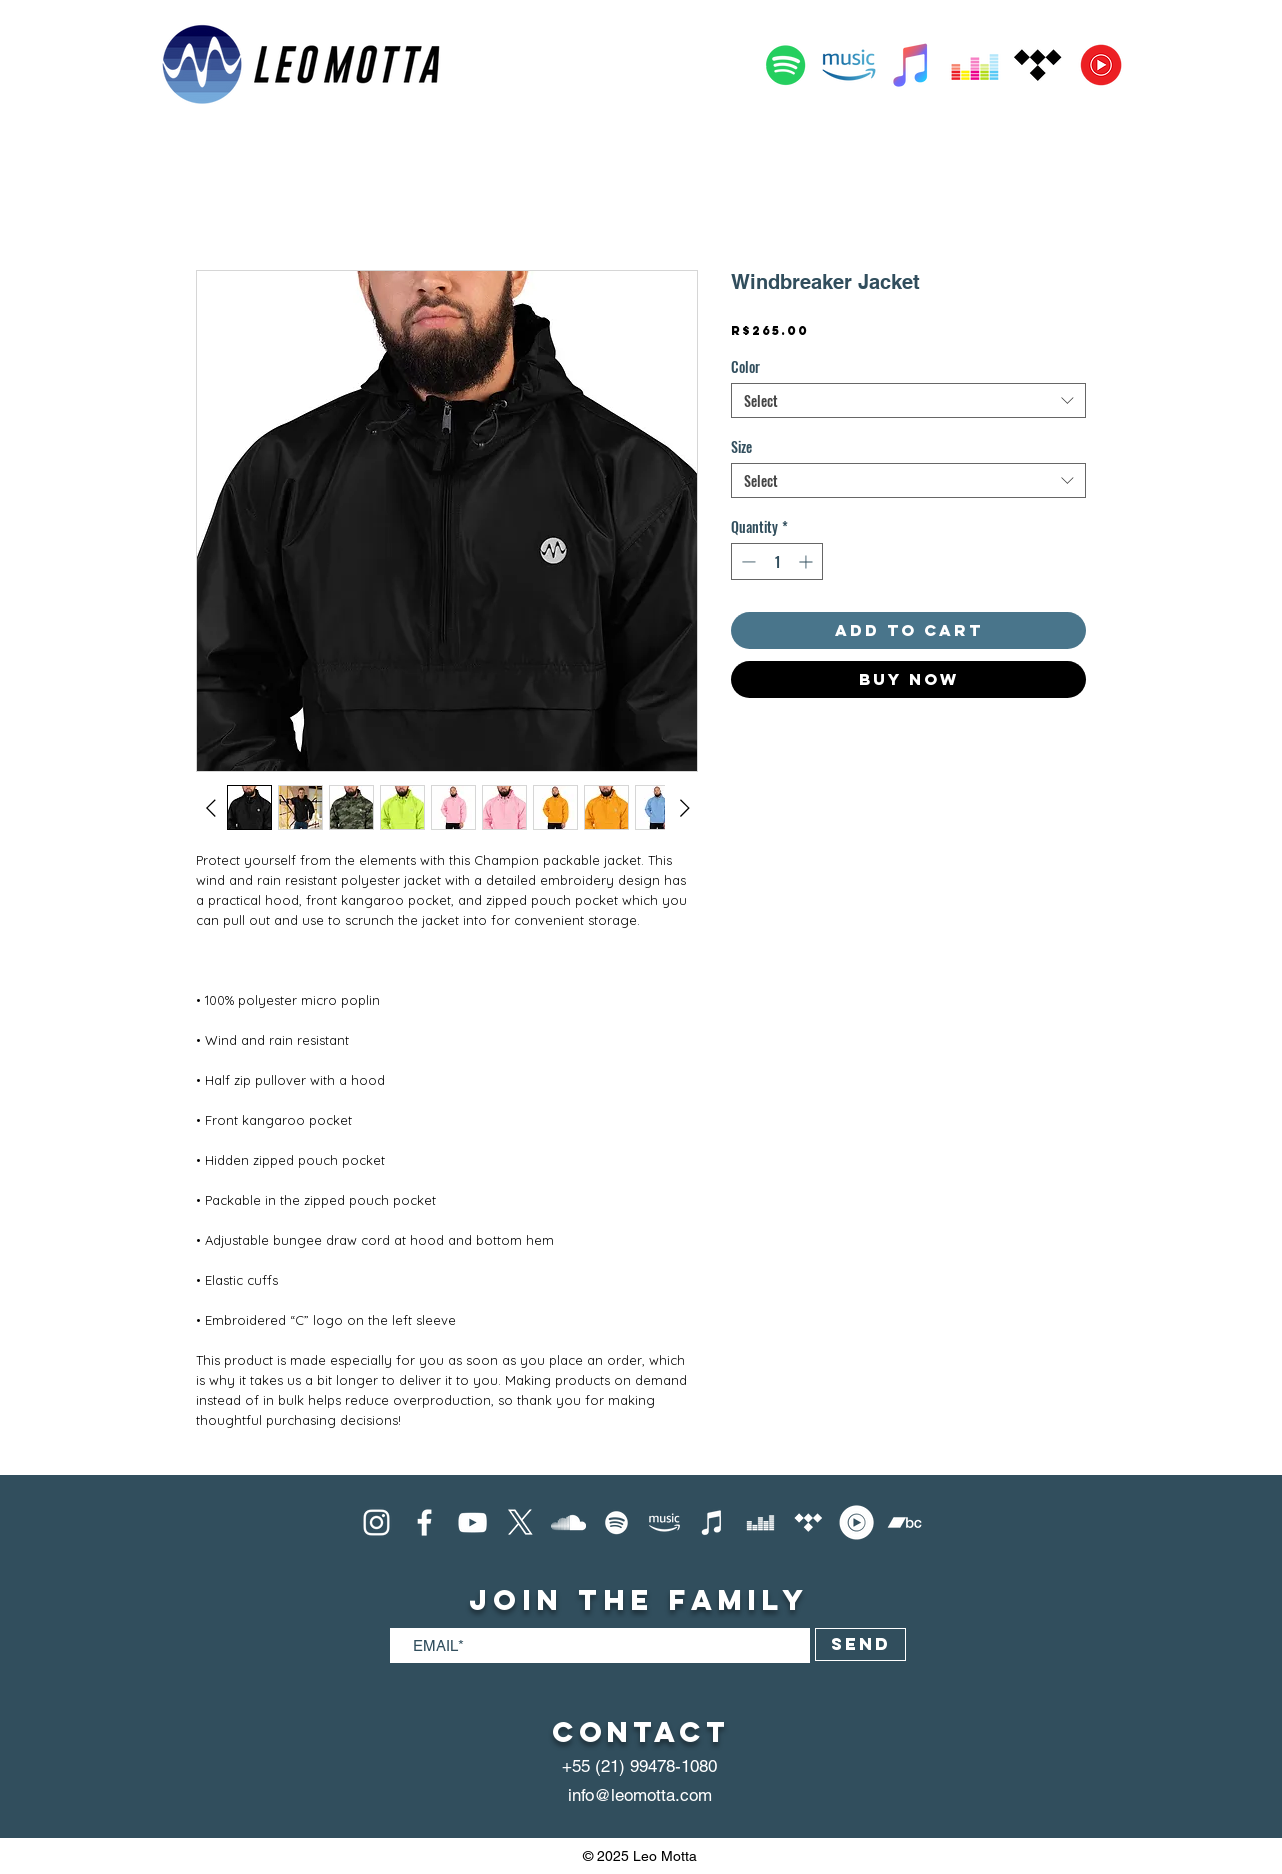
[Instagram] (376, 1522)
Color (745, 366)
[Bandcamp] (904, 1522)
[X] (520, 1522)
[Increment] (807, 561)
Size (741, 446)
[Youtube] (472, 1522)
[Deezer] (975, 65)
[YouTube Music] (1101, 65)
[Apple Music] (912, 65)
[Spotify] (786, 65)
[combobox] (908, 400)
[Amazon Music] (849, 65)
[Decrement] (746, 561)
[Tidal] (1038, 65)
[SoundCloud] (568, 1522)
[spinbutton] (777, 561)
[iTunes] (712, 1522)
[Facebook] (424, 1522)
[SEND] (860, 1644)
